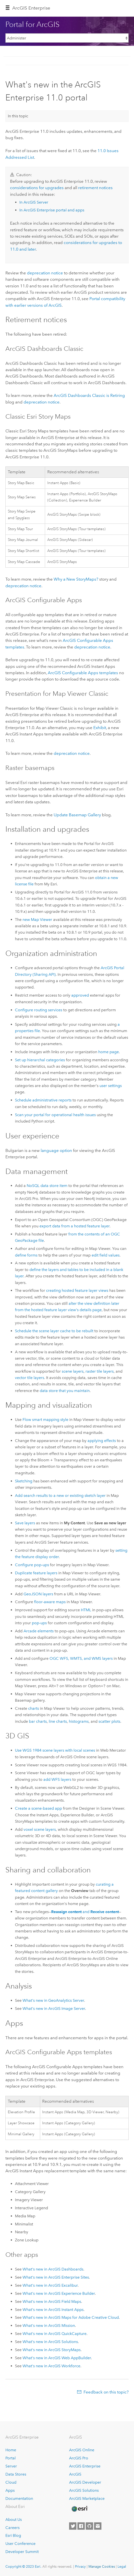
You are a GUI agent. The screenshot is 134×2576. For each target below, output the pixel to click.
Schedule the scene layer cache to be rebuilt (54, 1331)
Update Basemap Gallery (77, 814)
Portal (10, 2458)
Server (11, 2466)
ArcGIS (75, 2474)
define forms (26, 1255)
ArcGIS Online (81, 2450)
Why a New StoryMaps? (76, 579)
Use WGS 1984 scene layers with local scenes (55, 1750)
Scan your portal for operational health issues (55, 1114)
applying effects (101, 1440)
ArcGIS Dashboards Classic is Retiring (89, 395)
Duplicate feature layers (36, 1573)
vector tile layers (29, 1377)
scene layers (73, 1371)
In (33, 202)
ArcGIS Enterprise (31, 8)
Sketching (23, 1481)
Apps (10, 2490)
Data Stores (15, 2474)
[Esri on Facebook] (81, 2526)
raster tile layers (99, 1371)
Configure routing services (38, 1010)
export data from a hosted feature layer (74, 1226)
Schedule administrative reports (43, 1100)
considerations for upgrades (37, 187)
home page (108, 1052)
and (85, 1911)
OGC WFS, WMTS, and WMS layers (81, 1658)
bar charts (38, 1721)
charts (33, 1708)
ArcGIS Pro (78, 2458)
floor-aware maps (50, 1601)
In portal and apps (51, 210)
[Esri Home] (79, 2509)
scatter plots (109, 1721)
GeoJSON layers (38, 1594)
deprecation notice (45, 272)
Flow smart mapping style (45, 1419)
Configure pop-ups (32, 1565)
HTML (86, 1610)
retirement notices (95, 187)
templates (83, 672)
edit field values (106, 1255)
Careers (12, 2527)
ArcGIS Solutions (84, 2490)
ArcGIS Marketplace (87, 2498)
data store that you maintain (65, 1390)
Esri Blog (13, 2535)
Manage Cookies (101, 2566)
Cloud (10, 2482)
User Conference (20, 2543)
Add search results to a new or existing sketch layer (60, 1495)
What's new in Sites (56, 2277)
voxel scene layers (40, 1829)
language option (56, 1150)
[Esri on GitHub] (89, 2526)
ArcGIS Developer (85, 2482)
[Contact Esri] (97, 2526)
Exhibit (99, 727)
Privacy (80, 2566)
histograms (79, 1721)
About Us (13, 2519)
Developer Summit (22, 2551)
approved (80, 995)
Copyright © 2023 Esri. (23, 2566)
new (37, 919)
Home (10, 2450)
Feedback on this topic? (106, 2392)
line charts (58, 1721)
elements (39, 1631)
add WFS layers (57, 1779)
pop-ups (39, 1623)
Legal (122, 2566)
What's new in (53, 2000)
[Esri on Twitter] (72, 2526)
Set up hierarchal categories (40, 1060)
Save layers (25, 1523)
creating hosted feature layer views (77, 1290)
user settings (110, 1085)
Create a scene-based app (38, 1808)
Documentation (19, 2498)
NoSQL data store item (47, 1185)
